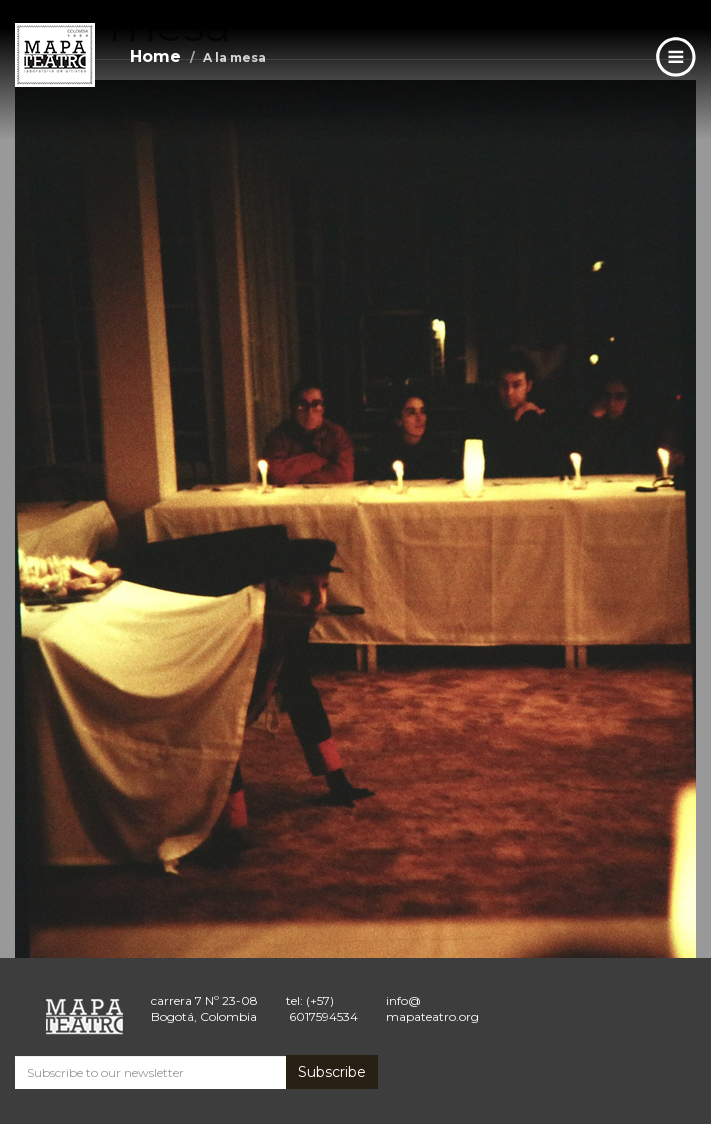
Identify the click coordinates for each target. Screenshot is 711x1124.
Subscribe (332, 1072)
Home (155, 56)
